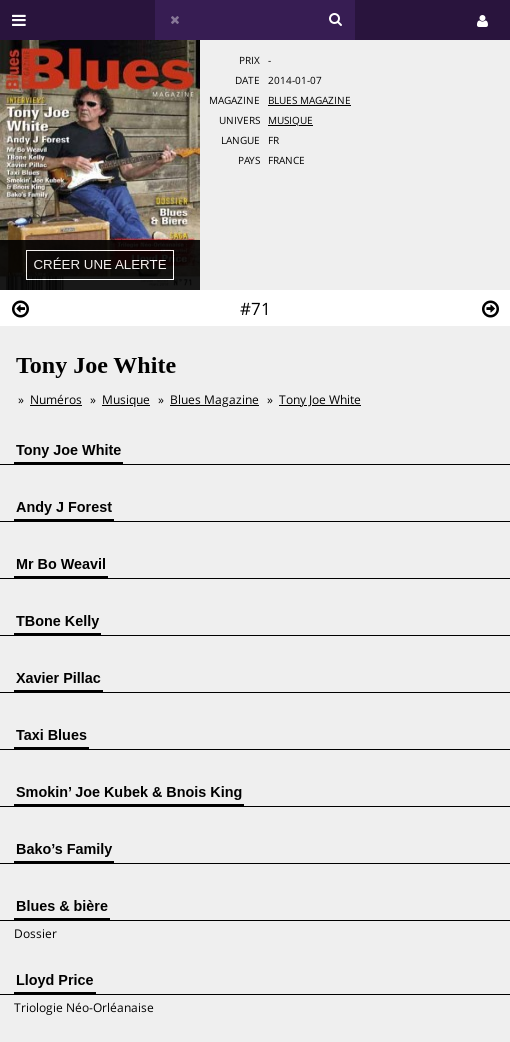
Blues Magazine (309, 100)
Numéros (56, 399)
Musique (290, 120)
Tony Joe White (320, 399)
